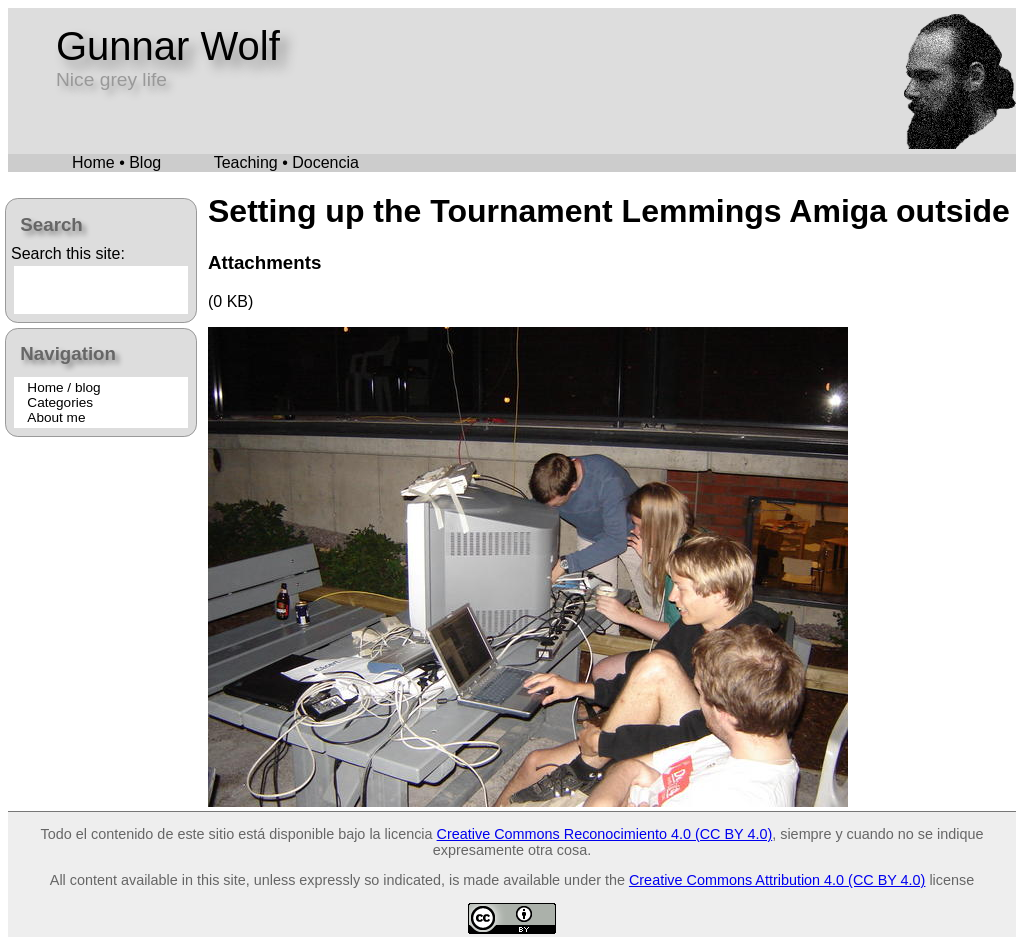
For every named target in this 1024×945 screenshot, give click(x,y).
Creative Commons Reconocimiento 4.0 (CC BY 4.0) (605, 834)
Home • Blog (116, 162)
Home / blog (63, 387)
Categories (60, 402)
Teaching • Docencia (286, 162)
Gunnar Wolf (168, 46)
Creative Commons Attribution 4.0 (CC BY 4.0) (777, 880)
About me (56, 417)
